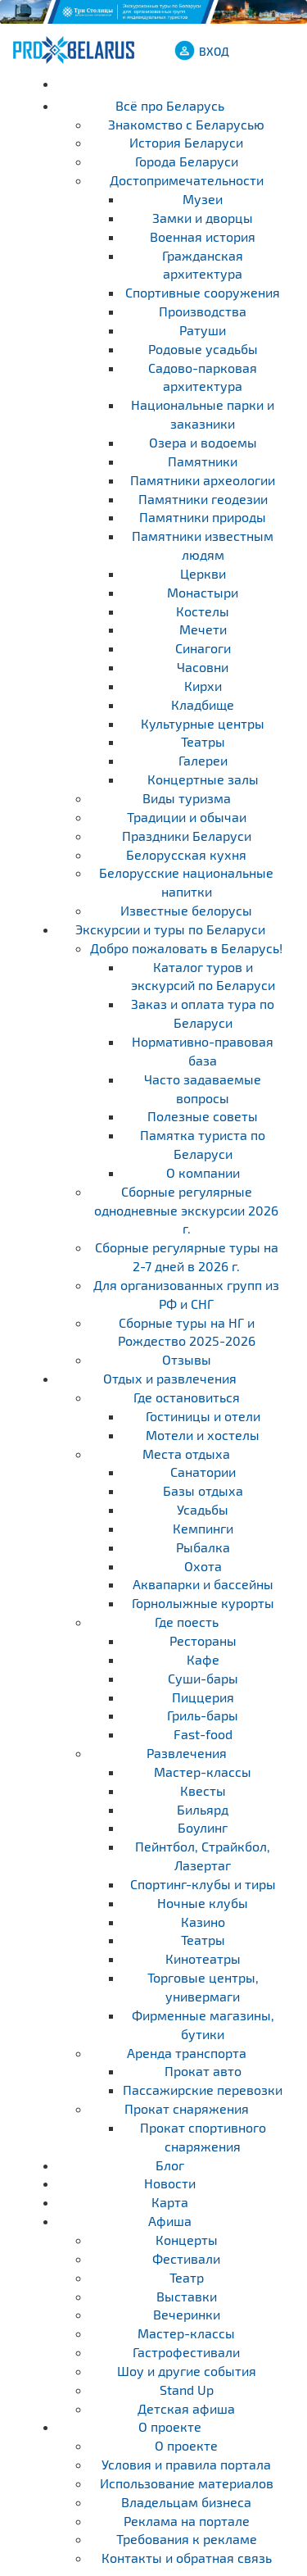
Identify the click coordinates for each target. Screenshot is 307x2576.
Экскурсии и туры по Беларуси (170, 929)
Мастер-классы (186, 2333)
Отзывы (186, 1359)
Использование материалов (186, 2483)
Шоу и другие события (186, 2370)
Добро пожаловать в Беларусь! (186, 948)
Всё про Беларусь (169, 105)
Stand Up (187, 2389)
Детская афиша (186, 2408)
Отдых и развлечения (170, 1378)
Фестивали (186, 2258)
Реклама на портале (187, 2520)
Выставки (186, 2296)
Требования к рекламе (186, 2538)
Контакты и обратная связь (187, 2557)
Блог (170, 2165)
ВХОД (214, 51)
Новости (170, 2183)
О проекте (169, 2426)
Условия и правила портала (186, 2464)
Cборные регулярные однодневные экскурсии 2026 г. (186, 1210)
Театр (186, 2277)
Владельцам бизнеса (186, 2502)
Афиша (170, 2220)
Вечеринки (186, 2314)
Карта (169, 2202)
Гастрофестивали (186, 2352)
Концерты (187, 2239)
